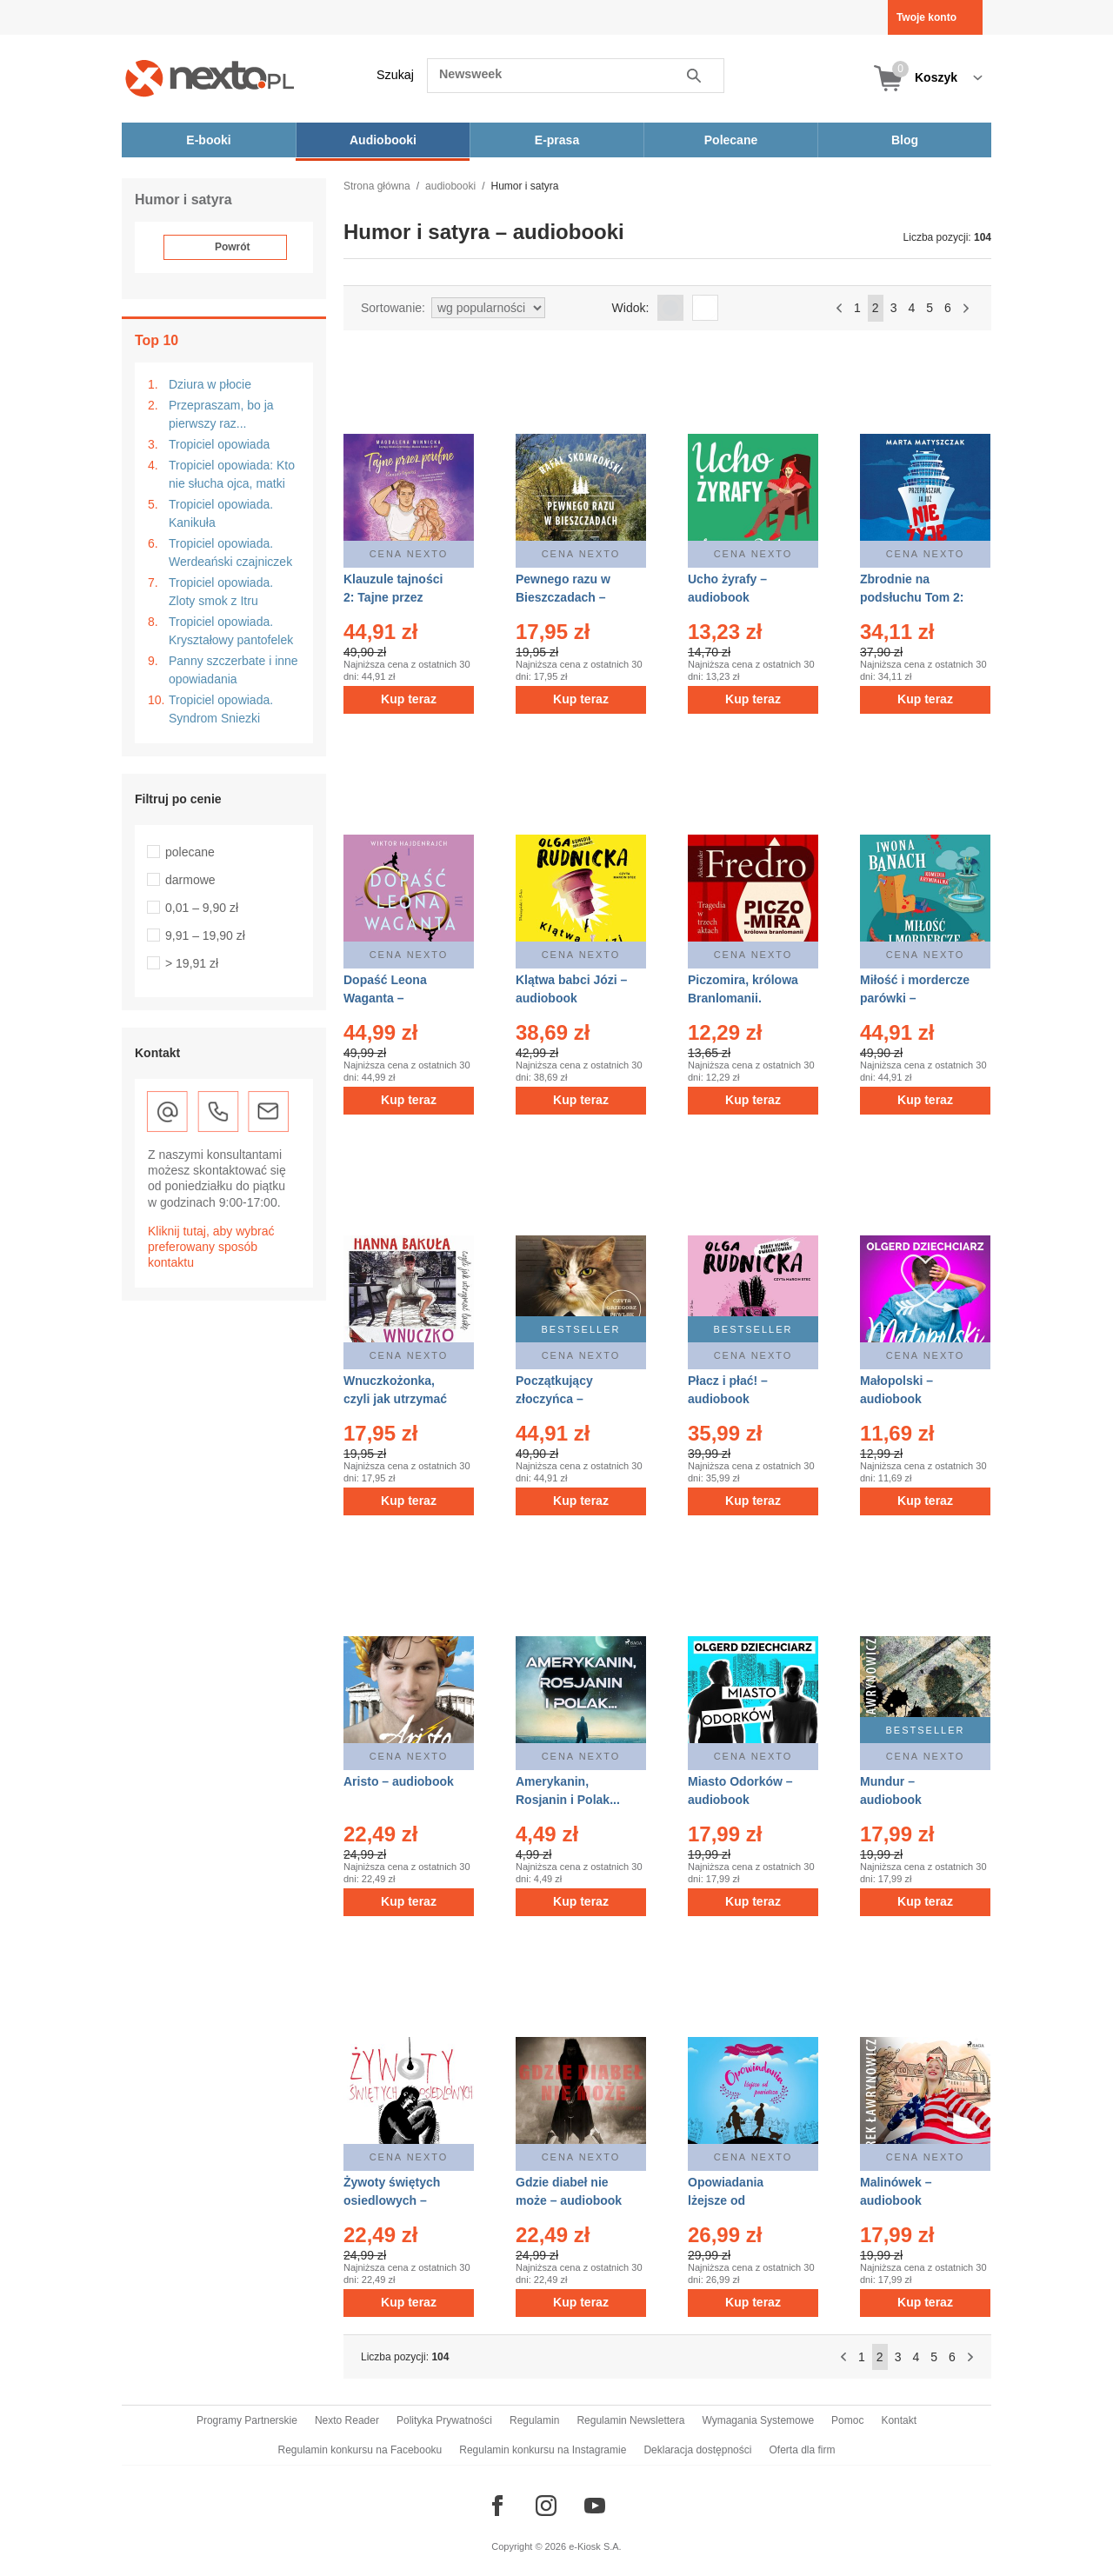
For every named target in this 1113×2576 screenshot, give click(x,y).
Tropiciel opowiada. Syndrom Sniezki (221, 709)
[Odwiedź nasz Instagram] (546, 2505)
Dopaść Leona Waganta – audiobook (385, 998)
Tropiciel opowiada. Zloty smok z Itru (221, 592)
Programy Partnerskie (247, 2420)
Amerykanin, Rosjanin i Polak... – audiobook (568, 1799)
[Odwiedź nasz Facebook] (497, 2505)
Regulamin (534, 2420)
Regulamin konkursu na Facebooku (360, 2450)
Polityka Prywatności (444, 2420)
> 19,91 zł (191, 963)
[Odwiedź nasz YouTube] (595, 2505)
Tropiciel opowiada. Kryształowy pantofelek (231, 631)
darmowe (190, 880)
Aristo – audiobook (398, 1781)
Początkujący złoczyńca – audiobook (554, 1399)
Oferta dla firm (802, 2450)
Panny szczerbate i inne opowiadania (233, 670)
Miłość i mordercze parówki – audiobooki (915, 998)
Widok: (631, 308)
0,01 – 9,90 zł (201, 908)
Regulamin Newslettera (630, 2420)
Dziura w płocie (210, 384)
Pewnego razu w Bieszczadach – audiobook (563, 597)
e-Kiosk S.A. (595, 2546)
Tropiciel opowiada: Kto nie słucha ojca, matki (232, 474)
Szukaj (395, 75)
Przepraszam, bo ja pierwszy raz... (221, 414)
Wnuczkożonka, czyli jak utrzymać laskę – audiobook (396, 1399)
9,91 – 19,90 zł (205, 935)
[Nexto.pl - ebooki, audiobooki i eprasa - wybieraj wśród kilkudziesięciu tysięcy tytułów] (210, 77)
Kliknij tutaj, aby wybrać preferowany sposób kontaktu (211, 1246)
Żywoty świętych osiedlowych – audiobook (391, 2200)
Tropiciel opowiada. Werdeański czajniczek (230, 552)
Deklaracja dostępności (697, 2450)
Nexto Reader (347, 2420)
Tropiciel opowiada (219, 444)
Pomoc (847, 2420)
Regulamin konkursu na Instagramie (542, 2450)
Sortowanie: (393, 308)
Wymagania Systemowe (758, 2420)
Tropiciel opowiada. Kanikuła (221, 513)
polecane (190, 852)
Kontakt (898, 2420)
